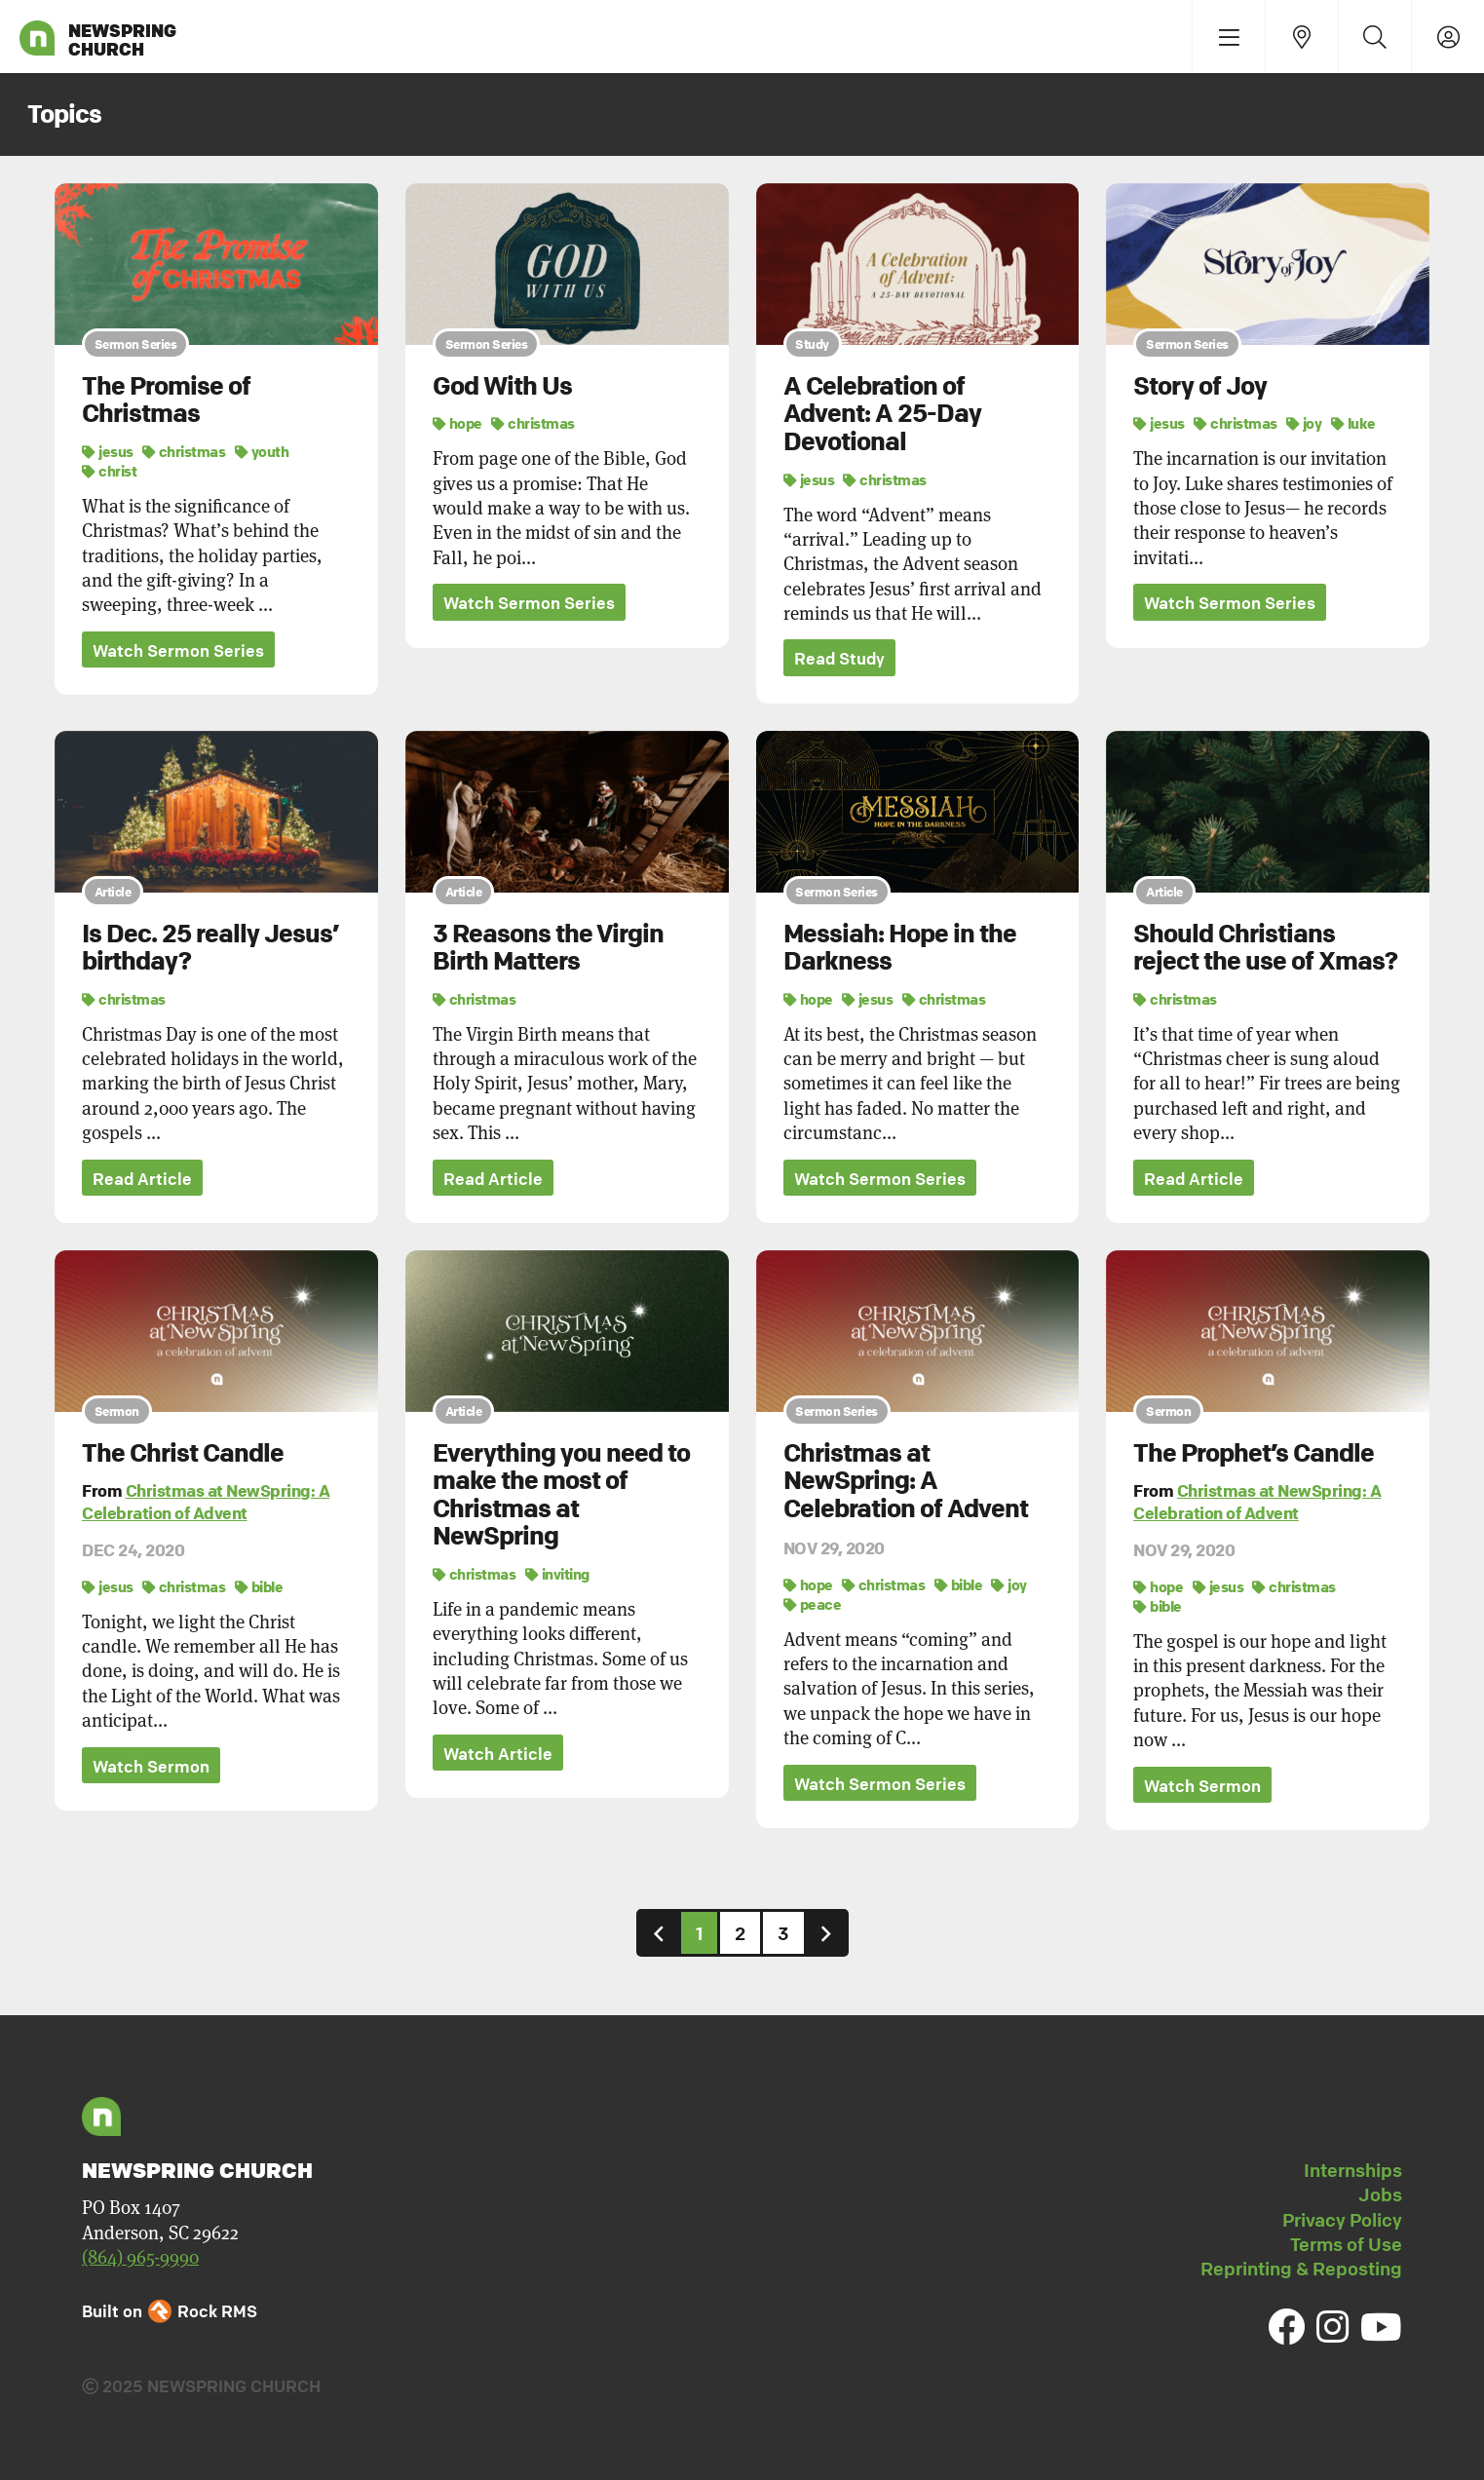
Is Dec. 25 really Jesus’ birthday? (210, 947)
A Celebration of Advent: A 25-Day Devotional (882, 413)
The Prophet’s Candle (1253, 1453)
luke (1353, 423)
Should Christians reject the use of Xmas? (1265, 947)
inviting (557, 1573)
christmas (184, 451)
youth (262, 451)
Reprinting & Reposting (1301, 2268)
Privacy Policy (1342, 2220)
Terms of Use (1346, 2244)
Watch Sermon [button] (151, 1766)
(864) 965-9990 (140, 2257)
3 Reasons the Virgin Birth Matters (548, 947)
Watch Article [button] (497, 1753)
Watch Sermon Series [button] (178, 650)
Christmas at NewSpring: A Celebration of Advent (205, 1501)
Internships (1353, 2170)
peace (812, 1604)
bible (259, 1586)
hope (457, 423)
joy (1304, 423)
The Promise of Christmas (166, 400)
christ (109, 470)
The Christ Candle (183, 1453)
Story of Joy (1200, 385)
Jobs (1380, 2194)
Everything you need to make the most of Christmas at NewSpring (561, 1494)
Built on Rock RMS (169, 2311)
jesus (107, 451)
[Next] (826, 1933)
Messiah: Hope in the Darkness (899, 947)
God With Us (502, 385)
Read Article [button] (142, 1178)
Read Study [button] (839, 658)
